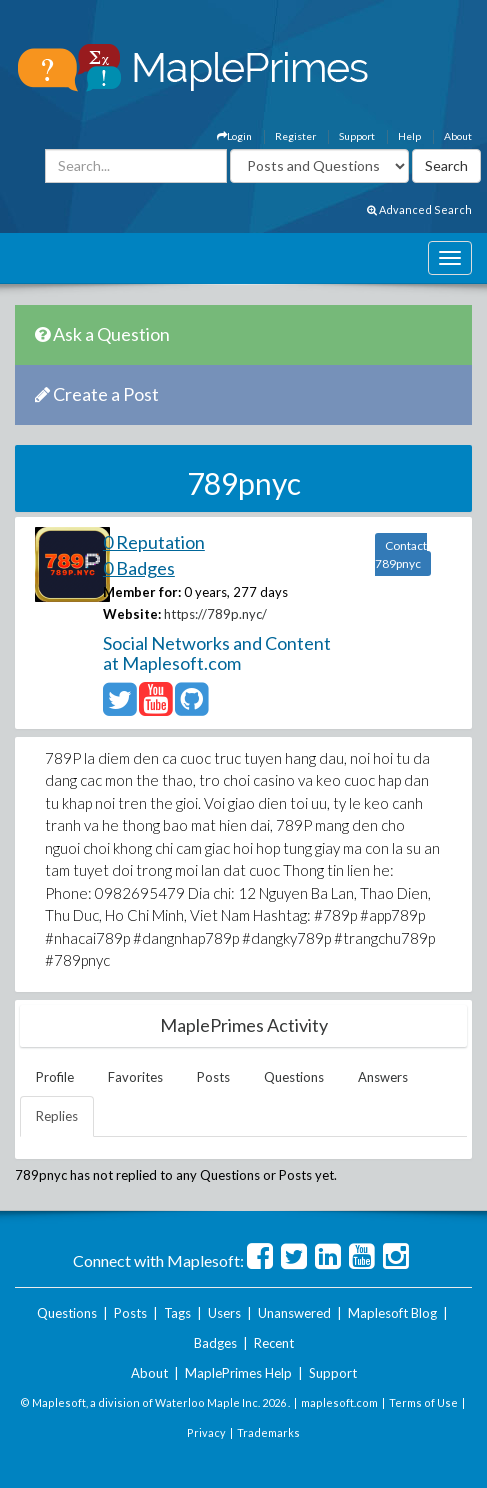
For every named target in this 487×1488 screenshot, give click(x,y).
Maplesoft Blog (392, 1313)
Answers (383, 1077)
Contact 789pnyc (401, 554)
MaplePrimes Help (238, 1373)
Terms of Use (423, 1402)
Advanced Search (419, 209)
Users (224, 1313)
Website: (132, 614)
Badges (215, 1343)
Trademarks (268, 1432)
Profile (55, 1077)
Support (357, 136)
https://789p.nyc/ (215, 614)
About (458, 136)
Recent (274, 1343)
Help (409, 136)
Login (234, 136)
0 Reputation (154, 542)
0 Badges (139, 568)
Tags (177, 1313)
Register (295, 136)
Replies (57, 1116)
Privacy (206, 1432)
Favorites (135, 1077)
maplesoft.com (339, 1402)
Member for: (142, 592)
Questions (294, 1077)
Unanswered (294, 1313)
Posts (213, 1077)
